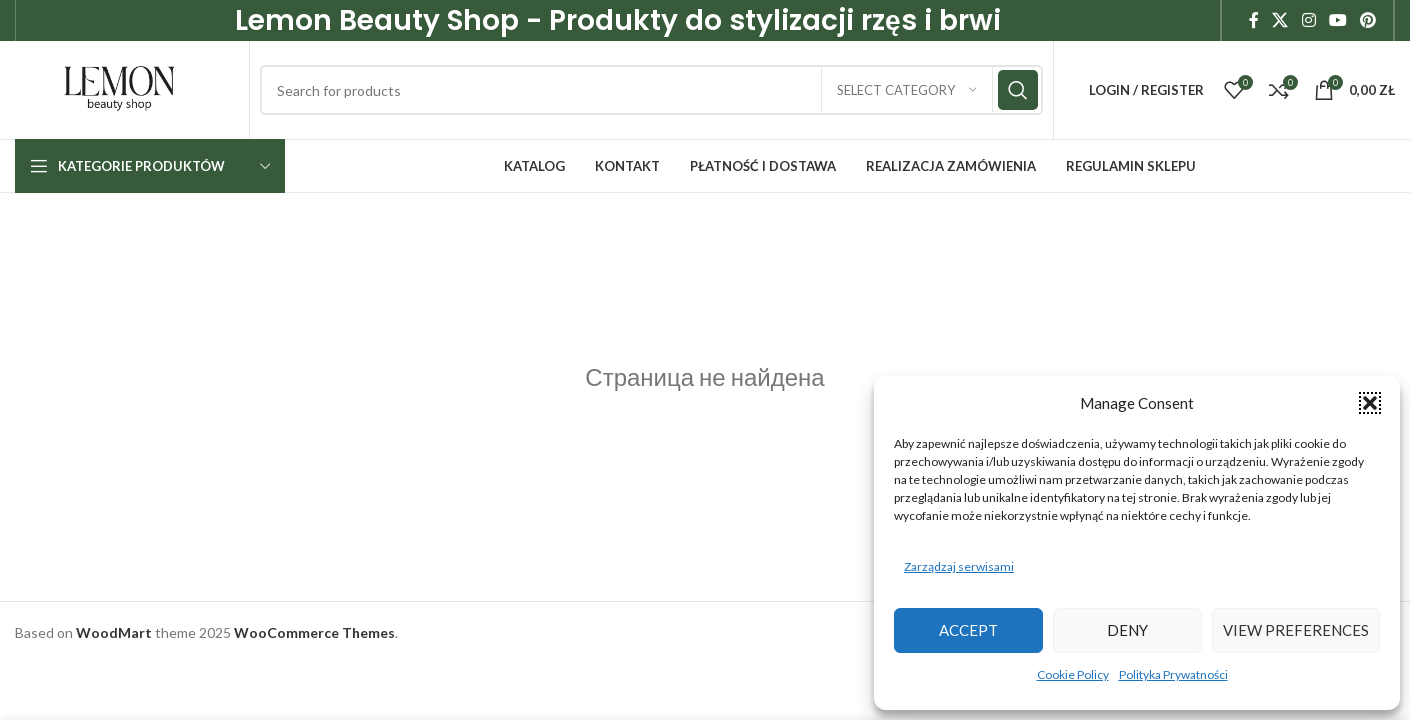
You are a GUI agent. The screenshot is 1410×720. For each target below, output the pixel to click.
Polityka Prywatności (1173, 674)
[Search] (658, 95)
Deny (1127, 630)
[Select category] (907, 95)
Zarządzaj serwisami (959, 566)
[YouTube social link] (1337, 21)
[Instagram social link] (1308, 21)
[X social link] (1280, 21)
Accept (968, 630)
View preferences (1296, 630)
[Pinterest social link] (1368, 21)
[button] (1370, 403)
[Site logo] (126, 92)
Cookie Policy (1073, 674)
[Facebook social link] (1254, 21)
